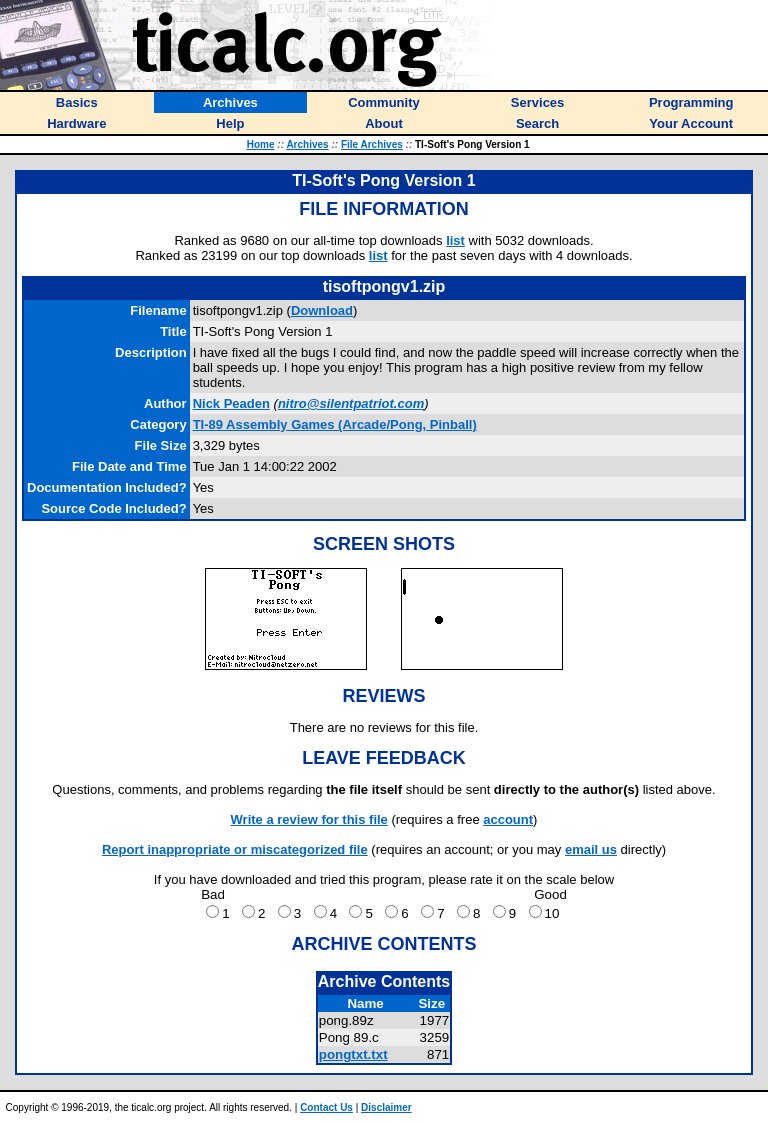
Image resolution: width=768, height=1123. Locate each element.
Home (261, 144)
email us (591, 849)
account (508, 819)
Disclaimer (386, 1107)
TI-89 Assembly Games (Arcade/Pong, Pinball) (335, 424)
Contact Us (326, 1107)
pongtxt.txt (353, 1054)
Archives (307, 144)
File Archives (372, 144)
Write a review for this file (309, 819)
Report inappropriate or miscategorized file (235, 849)
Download (322, 310)
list (455, 240)
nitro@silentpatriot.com (351, 403)
